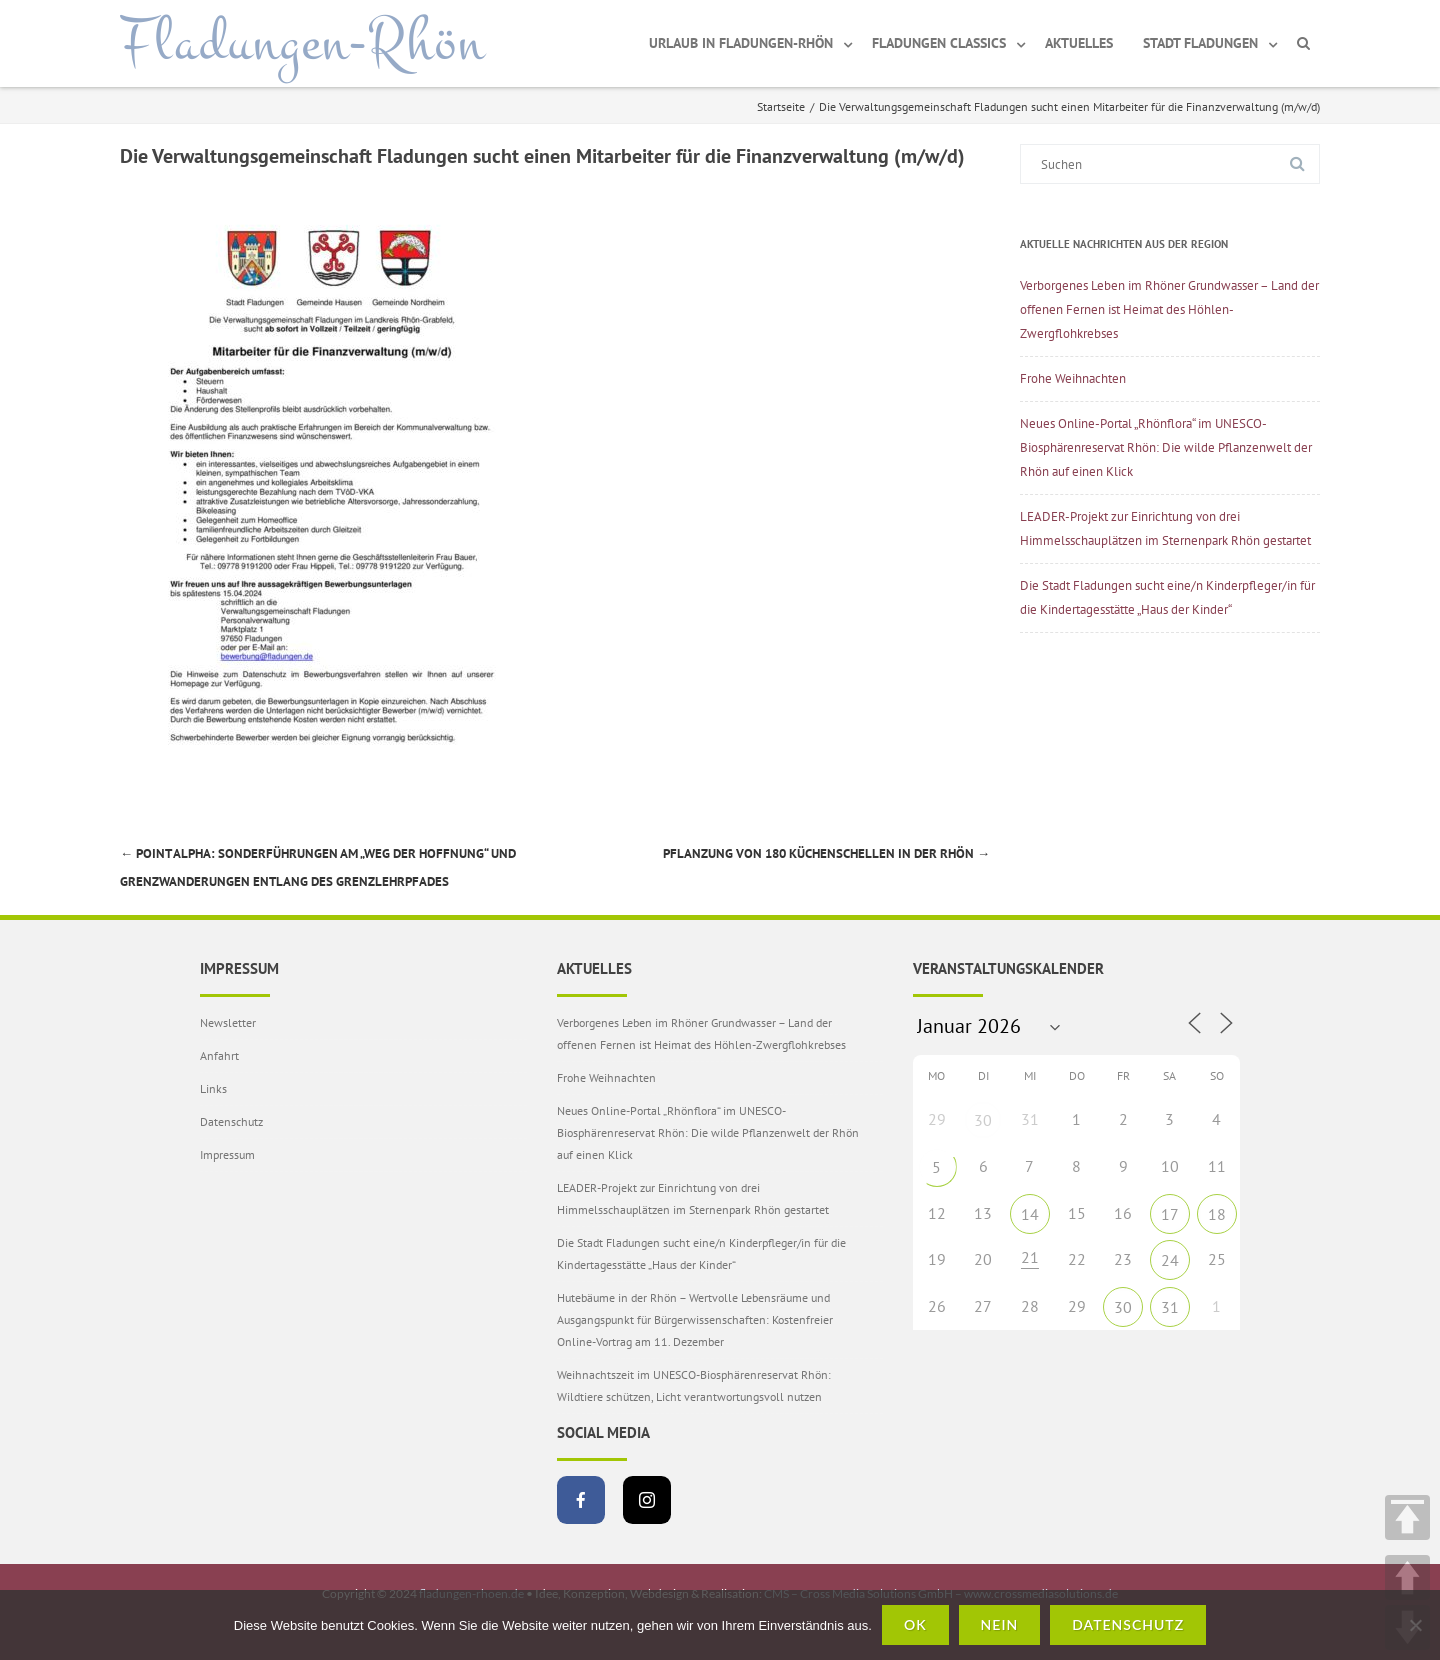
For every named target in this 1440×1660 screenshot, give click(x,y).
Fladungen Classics (939, 43)
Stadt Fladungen (1200, 43)
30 (983, 1120)
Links (213, 1088)
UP (1407, 1577)
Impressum (227, 1154)
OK (915, 1624)
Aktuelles (1079, 43)
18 (1217, 1214)
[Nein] (1415, 1625)
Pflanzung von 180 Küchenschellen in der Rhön (826, 853)
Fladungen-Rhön (302, 43)
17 (1170, 1214)
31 (1170, 1307)
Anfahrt (219, 1055)
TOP (1407, 1517)
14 (1030, 1214)
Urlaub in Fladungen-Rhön (741, 43)
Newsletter (228, 1022)
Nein (1000, 1624)
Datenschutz (231, 1121)
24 (1170, 1260)
